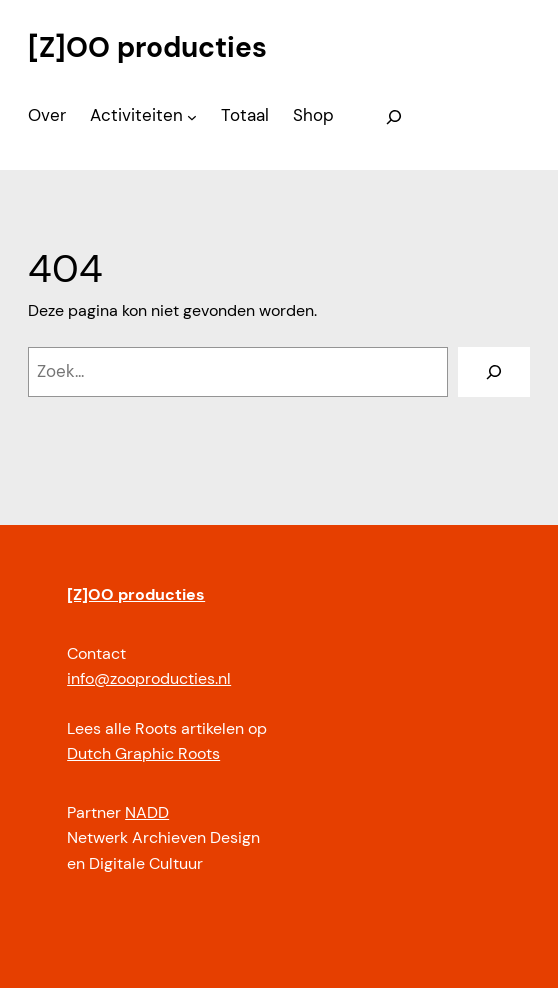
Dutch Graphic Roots (143, 753)
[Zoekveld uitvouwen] (394, 117)
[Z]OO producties (147, 47)
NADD (147, 812)
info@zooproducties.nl (149, 678)
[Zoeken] (494, 372)
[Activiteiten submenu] (192, 117)
